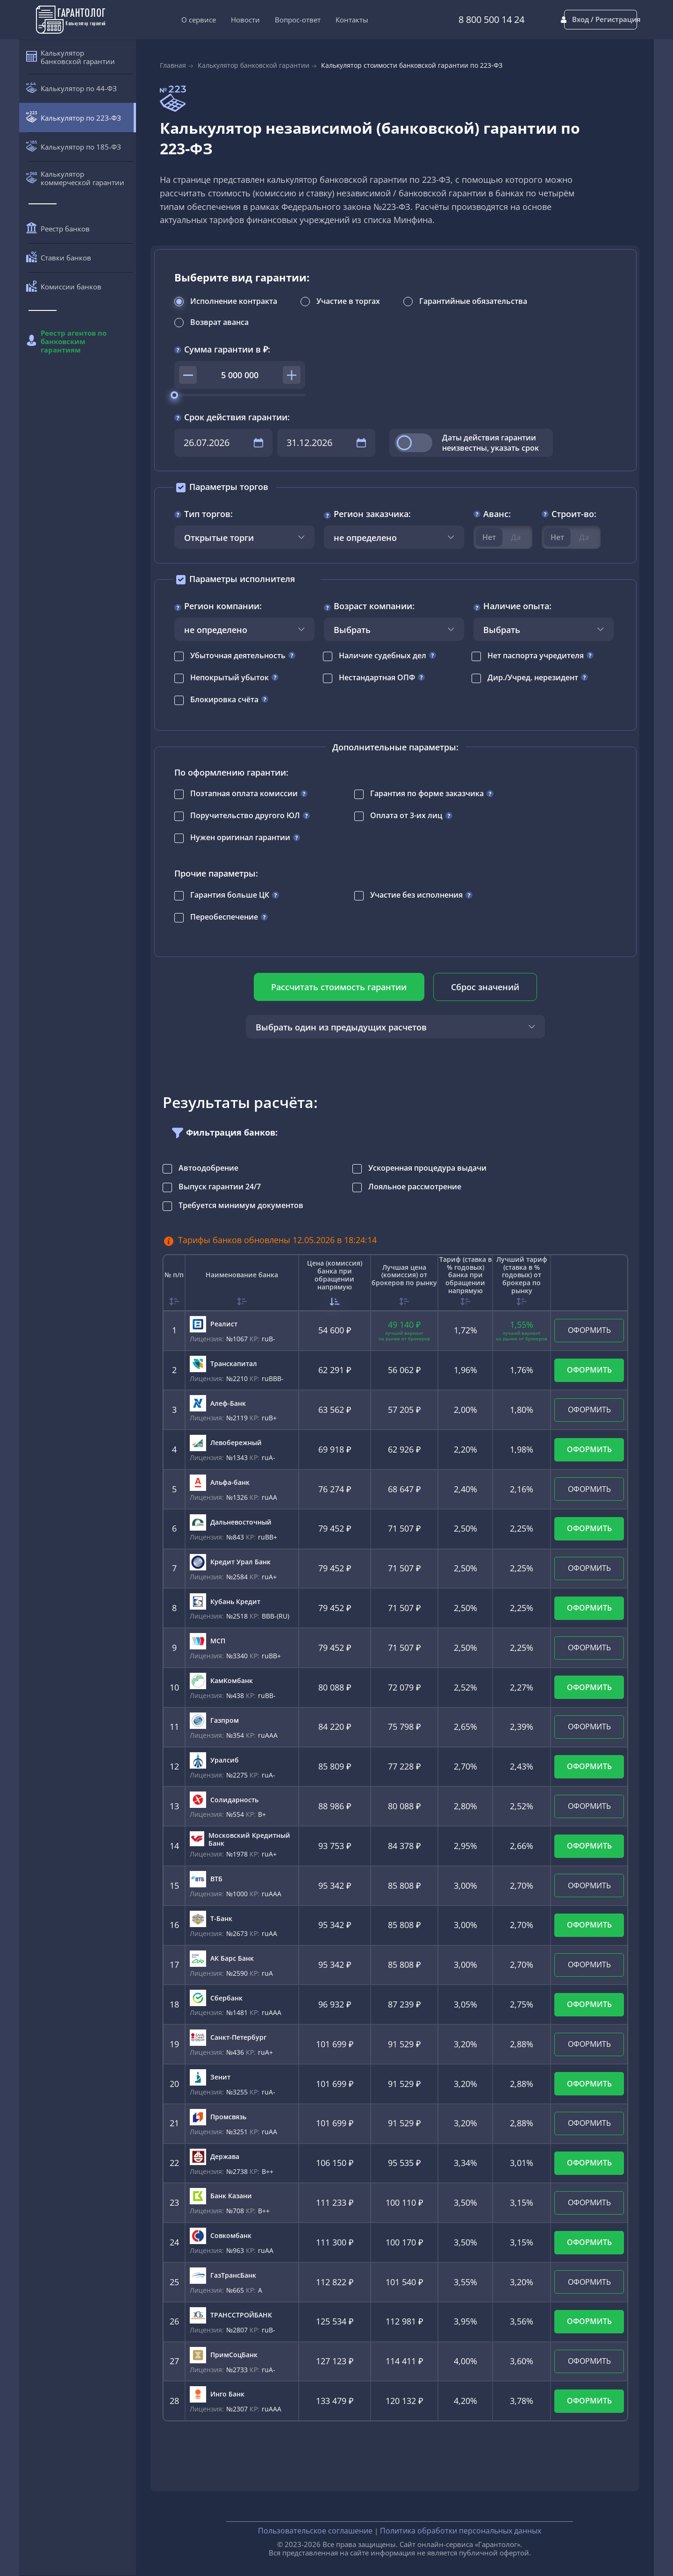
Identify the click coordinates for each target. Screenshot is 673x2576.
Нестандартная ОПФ (377, 677)
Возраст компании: (374, 606)
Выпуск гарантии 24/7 (220, 1186)
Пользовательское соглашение (315, 2531)
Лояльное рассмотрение (414, 1186)
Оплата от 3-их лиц (406, 815)
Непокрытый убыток (229, 677)
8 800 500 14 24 (455, 19)
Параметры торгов (228, 487)
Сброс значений (484, 987)
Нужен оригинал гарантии (240, 837)
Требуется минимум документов (241, 1205)
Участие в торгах (348, 301)
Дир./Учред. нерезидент (532, 677)
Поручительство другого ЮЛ (245, 815)
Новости (227, 19)
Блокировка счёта (224, 699)
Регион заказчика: (372, 513)
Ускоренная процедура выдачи (427, 1168)
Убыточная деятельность (238, 655)
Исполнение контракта (233, 301)
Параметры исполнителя (242, 579)
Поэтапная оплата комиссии (244, 793)
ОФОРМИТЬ (589, 1330)
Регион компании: (223, 606)
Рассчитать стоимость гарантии (340, 987)
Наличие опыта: (517, 606)
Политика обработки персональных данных (460, 2531)
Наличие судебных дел (382, 655)
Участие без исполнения (416, 895)
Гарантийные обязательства (473, 301)
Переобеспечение (224, 917)
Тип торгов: (208, 513)
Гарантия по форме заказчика (427, 793)
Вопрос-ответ (279, 19)
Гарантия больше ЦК (229, 895)
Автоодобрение (208, 1168)
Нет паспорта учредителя (535, 655)
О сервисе (180, 19)
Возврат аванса (219, 322)
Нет (489, 537)
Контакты (333, 19)
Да (516, 537)
